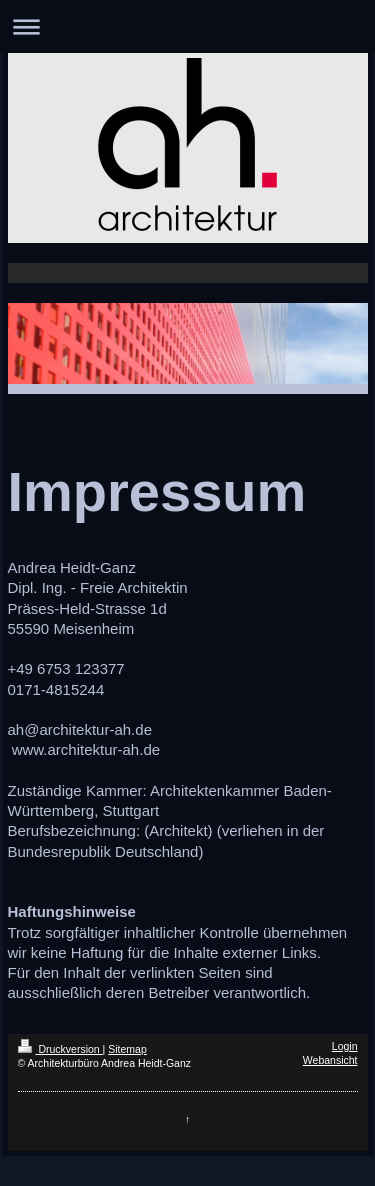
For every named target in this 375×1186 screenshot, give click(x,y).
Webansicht (330, 1060)
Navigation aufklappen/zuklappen (187, 26)
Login (345, 1046)
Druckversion (60, 1049)
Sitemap (127, 1049)
